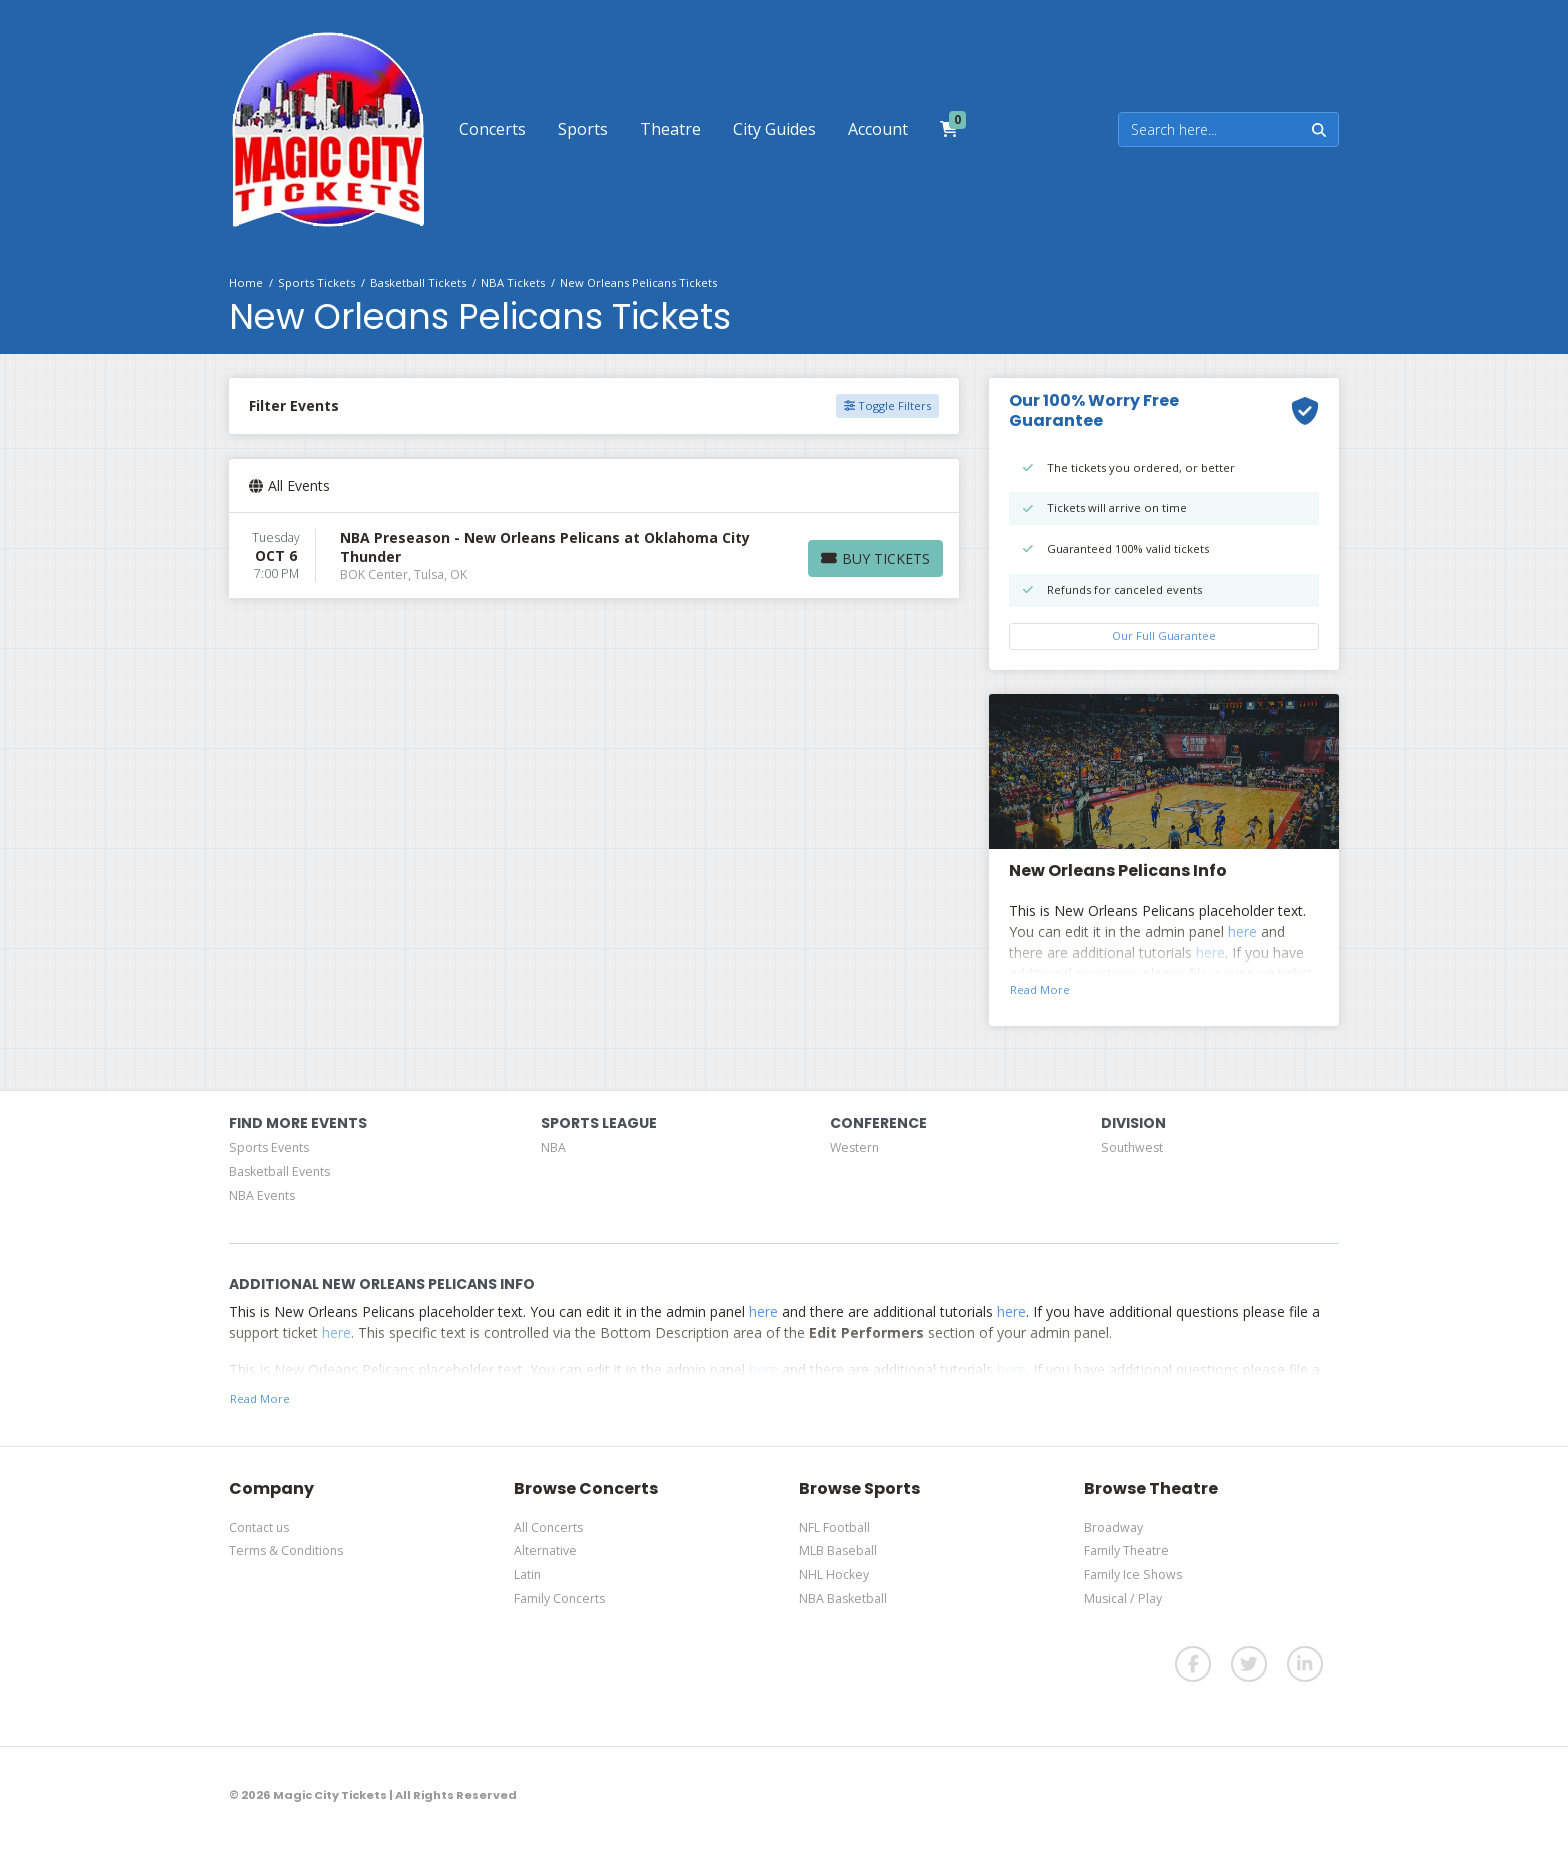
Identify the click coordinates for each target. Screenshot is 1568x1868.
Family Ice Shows (1133, 1574)
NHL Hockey (834, 1574)
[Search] (1209, 129)
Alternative (545, 1550)
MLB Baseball (838, 1550)
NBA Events (262, 1195)
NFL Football (834, 1527)
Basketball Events (279, 1171)
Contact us (259, 1527)
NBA (553, 1147)
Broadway (1113, 1527)
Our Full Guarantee (1164, 635)
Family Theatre (1126, 1550)
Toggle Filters (887, 405)
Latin (527, 1574)
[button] (492, 129)
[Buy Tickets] (875, 558)
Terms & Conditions (286, 1550)
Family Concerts (559, 1598)
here (1242, 931)
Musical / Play (1123, 1598)
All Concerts (548, 1527)
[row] (594, 556)
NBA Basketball (843, 1598)
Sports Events (269, 1147)
